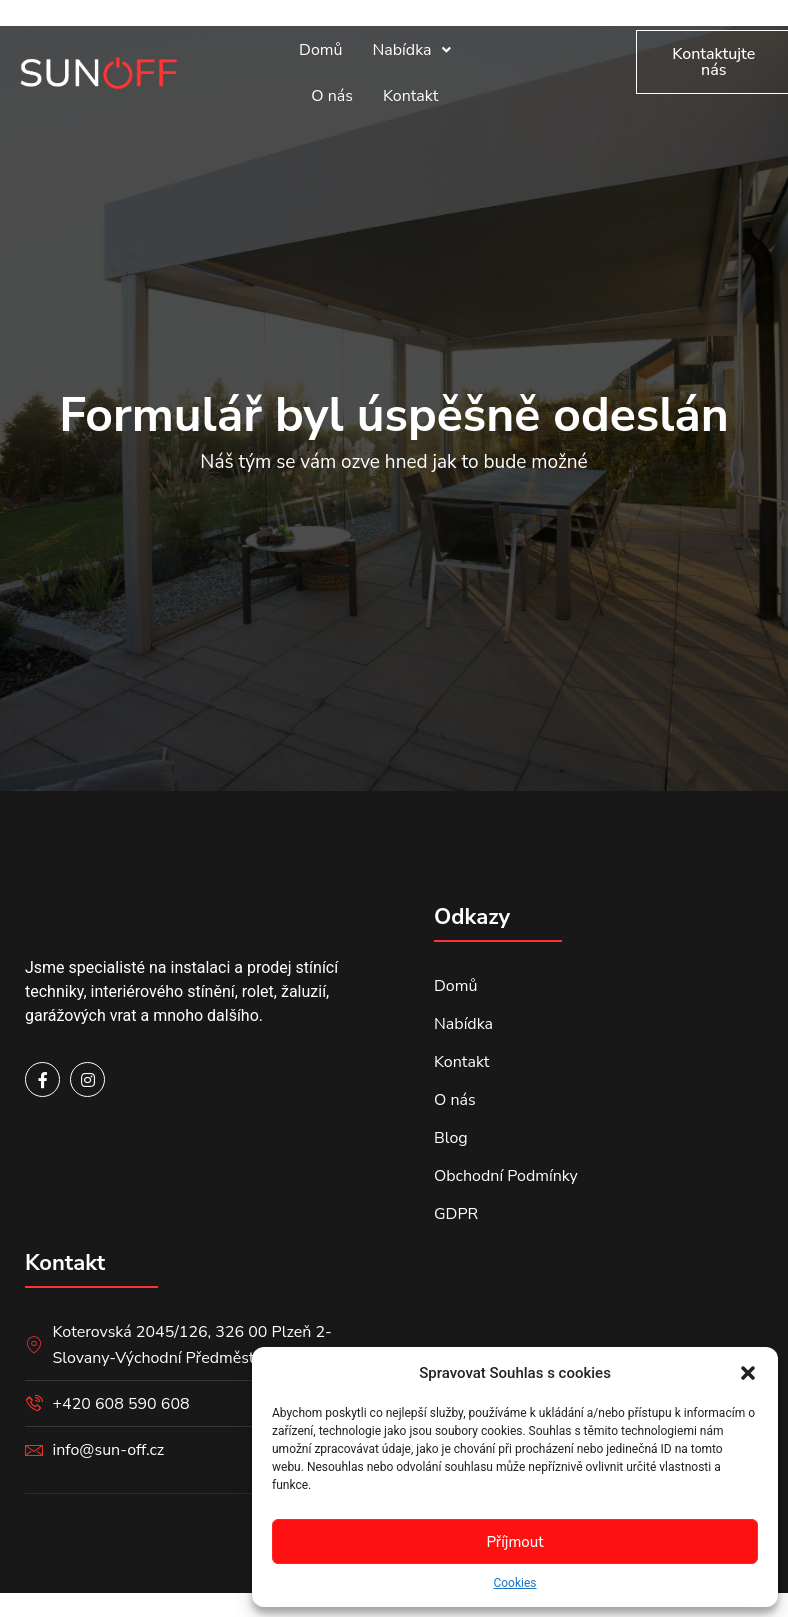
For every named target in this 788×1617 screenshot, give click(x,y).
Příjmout (514, 1542)
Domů (320, 50)
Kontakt (410, 96)
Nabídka (411, 50)
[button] (748, 1373)
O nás (332, 96)
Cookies (514, 1583)
